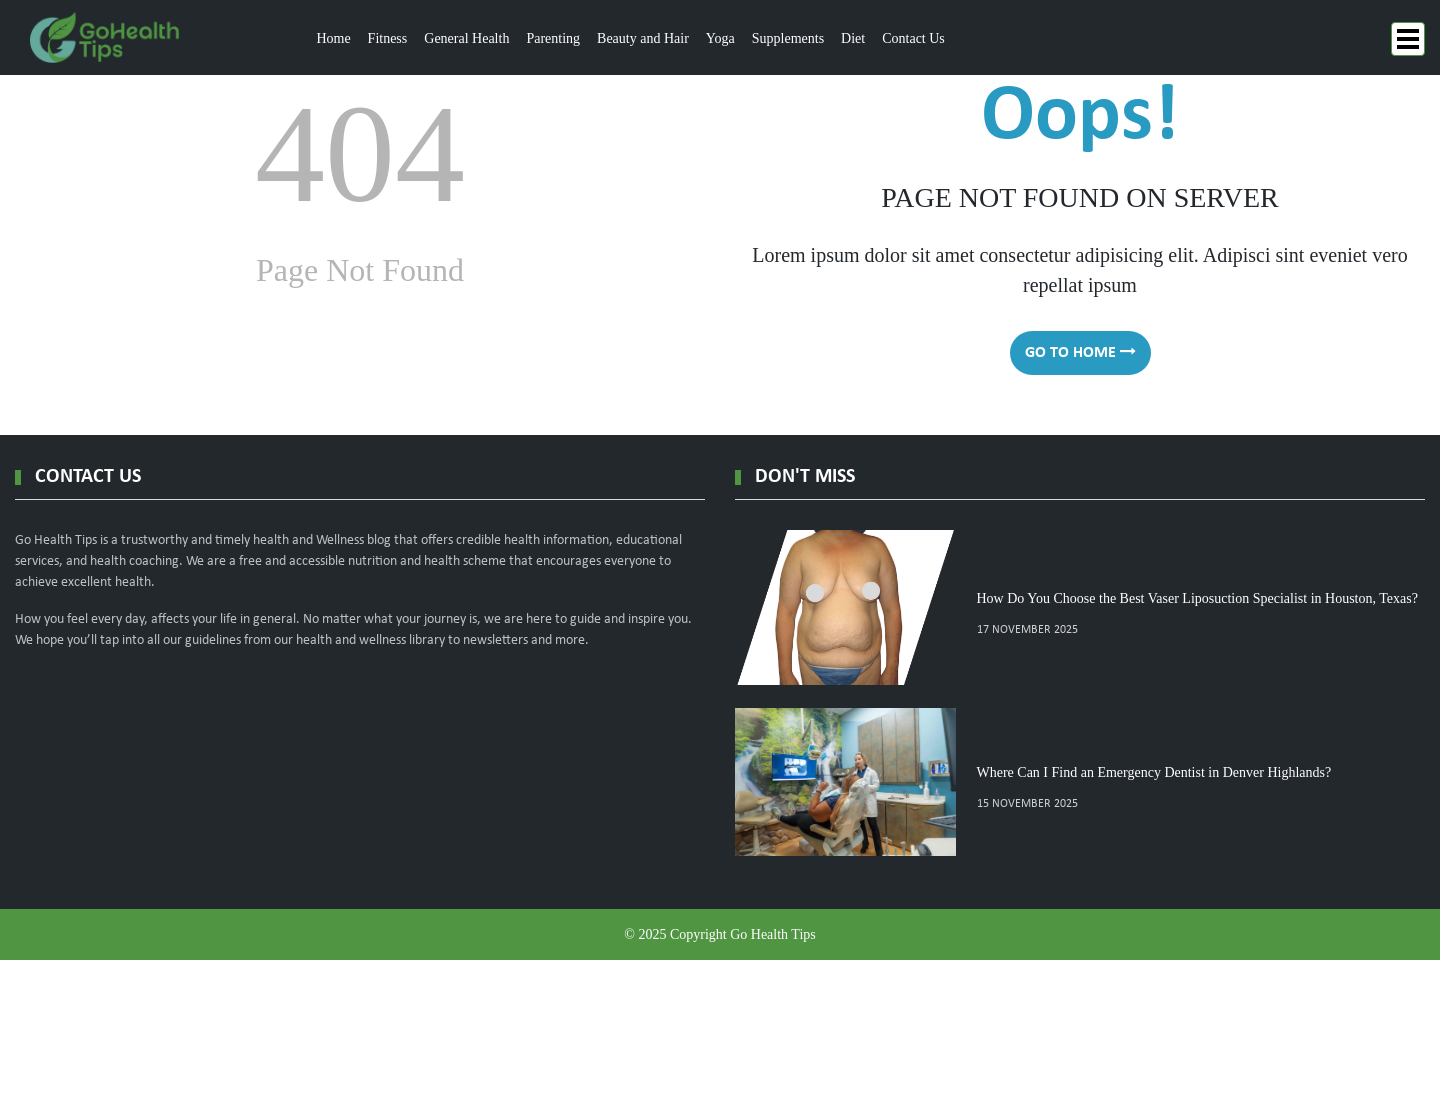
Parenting (553, 38)
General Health (466, 38)
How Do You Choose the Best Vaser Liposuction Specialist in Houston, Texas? (1197, 598)
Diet (853, 38)
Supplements (788, 38)
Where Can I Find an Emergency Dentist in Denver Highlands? (1154, 772)
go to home (1080, 352)
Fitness (388, 38)
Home (333, 38)
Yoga (720, 38)
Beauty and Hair (643, 38)
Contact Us (913, 38)
